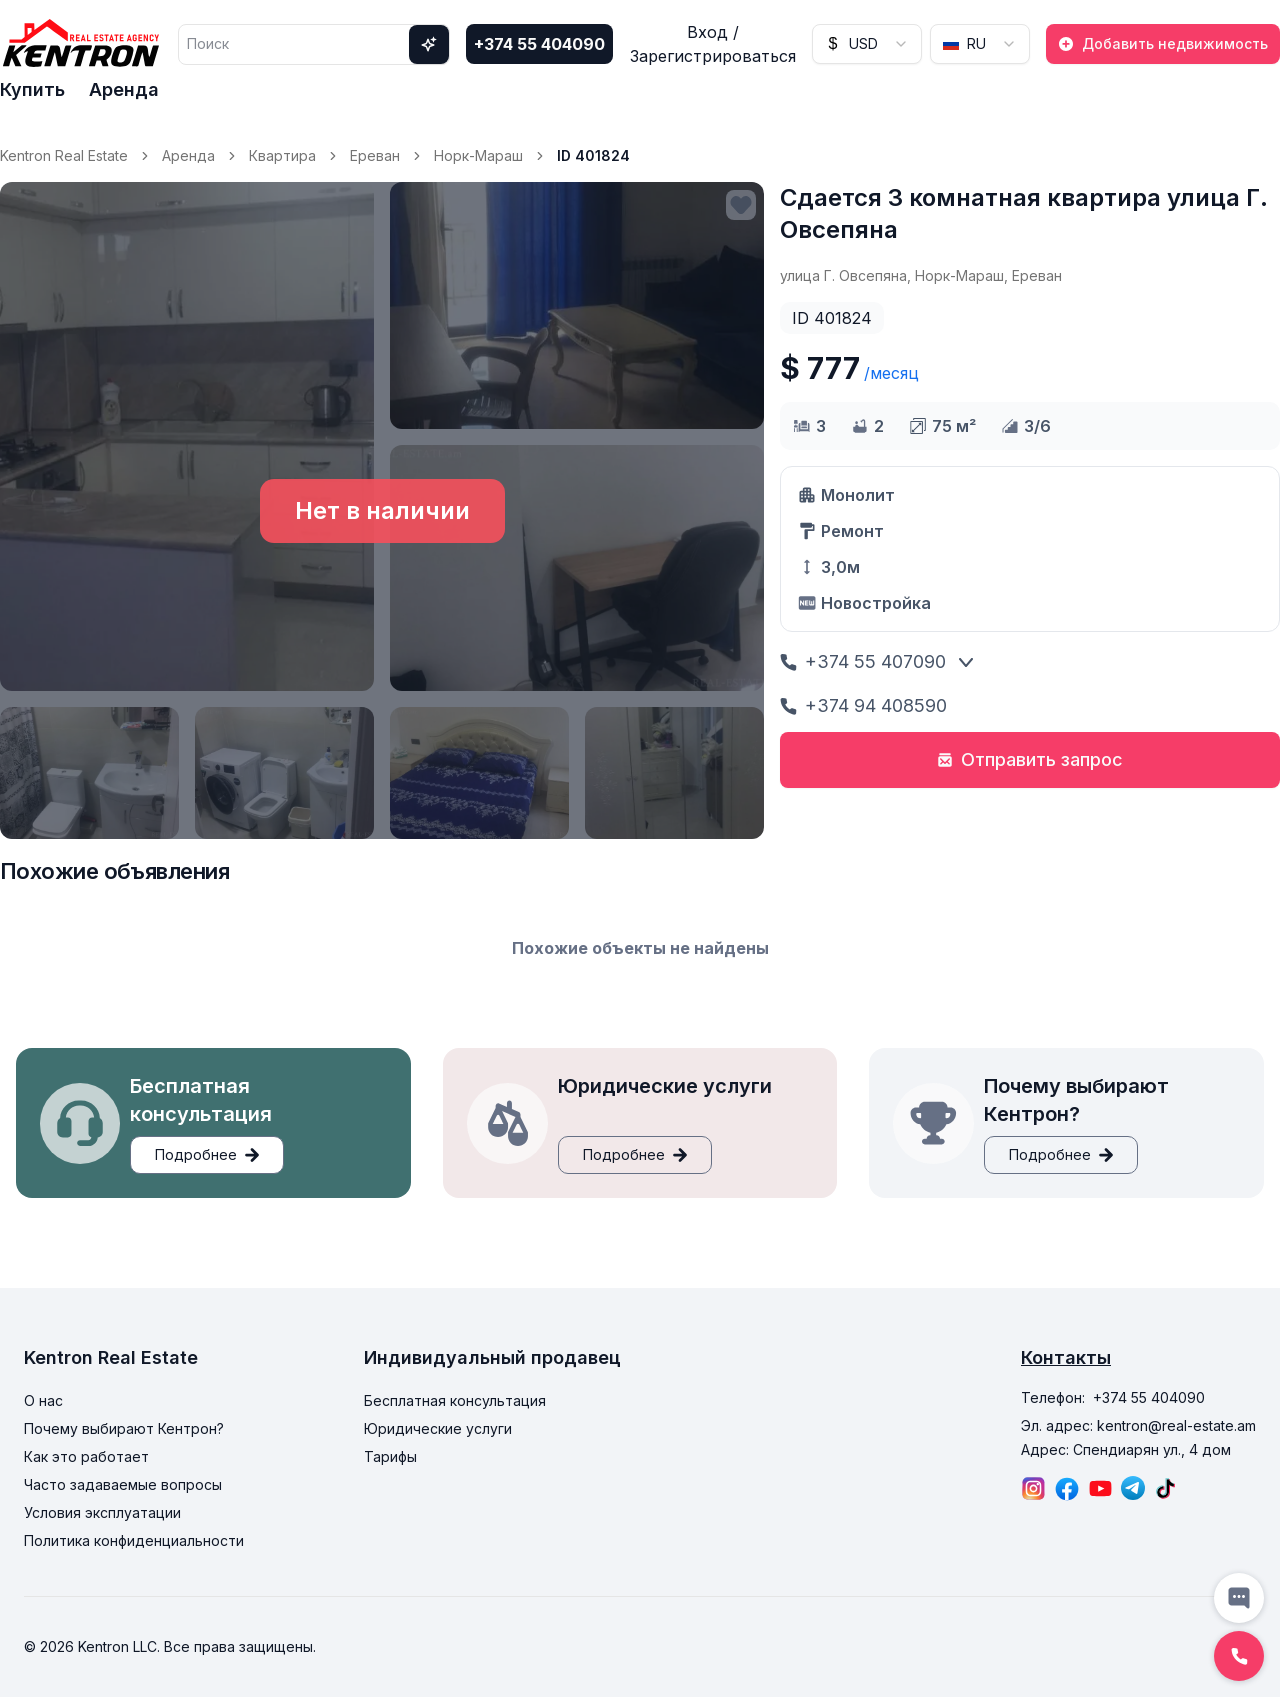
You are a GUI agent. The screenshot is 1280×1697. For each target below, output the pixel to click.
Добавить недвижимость (1163, 43)
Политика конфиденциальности (134, 1540)
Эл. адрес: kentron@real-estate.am (1138, 1425)
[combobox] (867, 44)
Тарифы (390, 1456)
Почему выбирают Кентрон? (124, 1428)
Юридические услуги (438, 1428)
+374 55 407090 (863, 661)
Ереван (375, 155)
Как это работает (86, 1456)
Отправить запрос (1030, 759)
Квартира (282, 155)
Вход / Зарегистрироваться (713, 44)
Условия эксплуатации (102, 1512)
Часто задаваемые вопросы (123, 1484)
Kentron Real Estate (64, 155)
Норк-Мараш (478, 155)
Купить (32, 89)
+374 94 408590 (863, 705)
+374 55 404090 (539, 44)
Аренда (124, 89)
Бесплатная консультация (455, 1400)
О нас (43, 1400)
